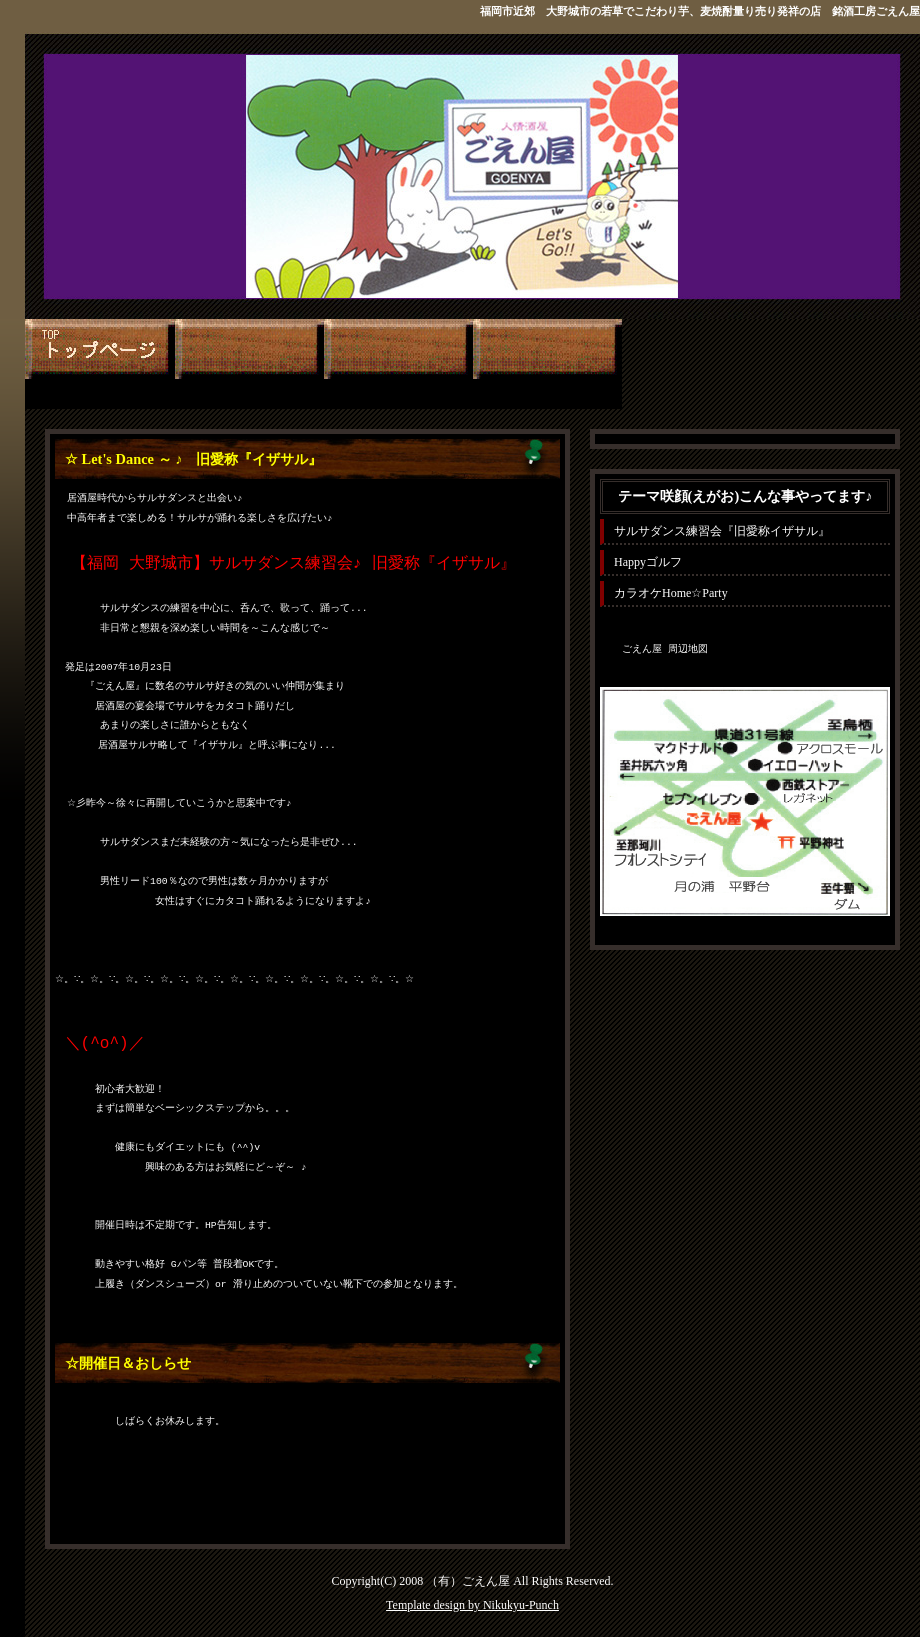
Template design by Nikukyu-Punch (472, 1605)
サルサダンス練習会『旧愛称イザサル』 (722, 531)
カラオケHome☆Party (671, 593)
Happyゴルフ (648, 562)
